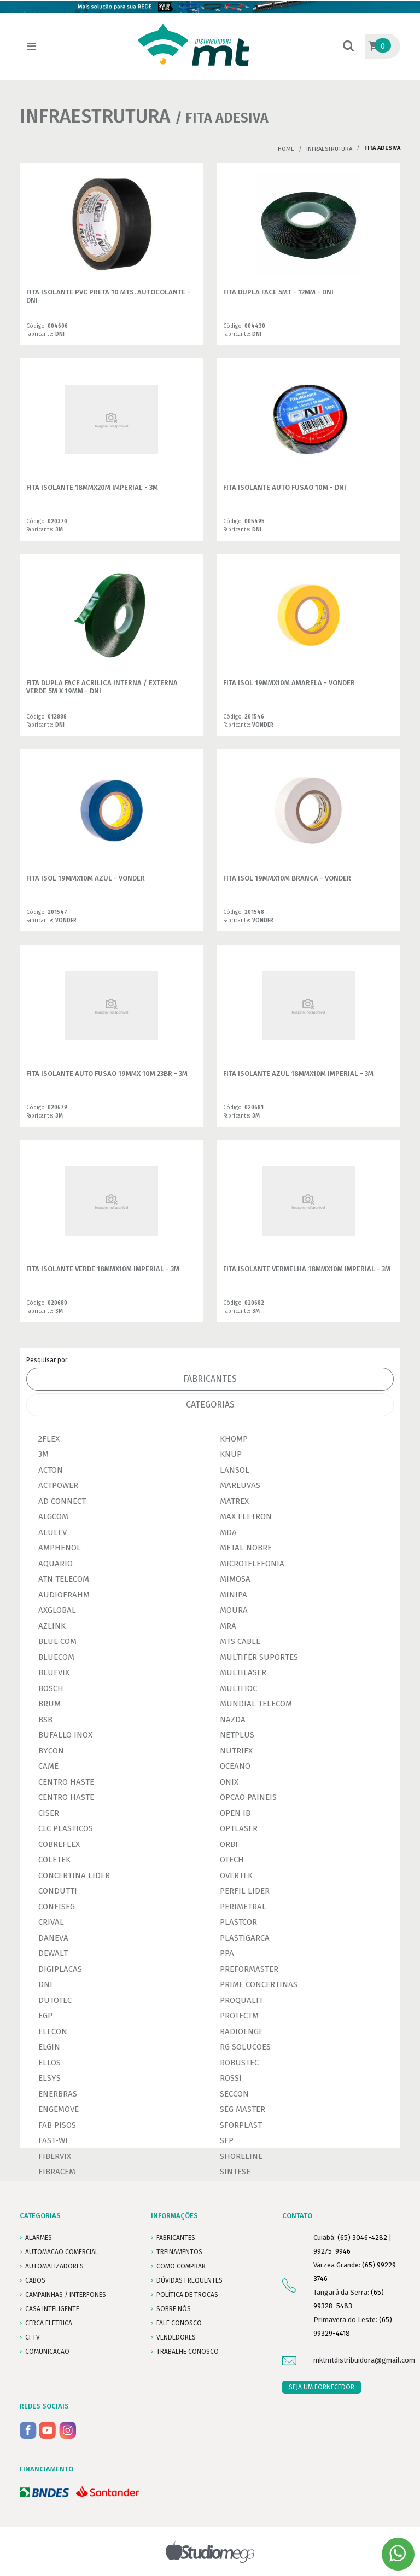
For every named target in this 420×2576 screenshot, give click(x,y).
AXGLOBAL (57, 1610)
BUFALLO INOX (65, 1735)
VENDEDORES (176, 2337)
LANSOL (234, 1470)
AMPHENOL (59, 1548)
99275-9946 (332, 2251)
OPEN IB (235, 1813)
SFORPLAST (241, 2125)
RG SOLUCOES (245, 2047)
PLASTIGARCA (245, 1938)
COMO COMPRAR (181, 2266)
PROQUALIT (241, 2000)
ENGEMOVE (58, 2109)
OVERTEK (236, 1875)
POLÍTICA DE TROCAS (187, 2295)
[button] (348, 47)
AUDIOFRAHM (64, 1595)
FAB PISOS (57, 2125)
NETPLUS (237, 1735)
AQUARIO (55, 1563)
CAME (48, 1766)
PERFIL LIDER (245, 1891)
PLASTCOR (238, 1922)
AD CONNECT (62, 1501)
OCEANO (235, 1766)
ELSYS (49, 2078)
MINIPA (233, 1595)
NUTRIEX (236, 1751)
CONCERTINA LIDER (74, 1875)
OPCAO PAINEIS (248, 1797)
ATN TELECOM (63, 1579)
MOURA (234, 1610)
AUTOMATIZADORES (54, 2266)
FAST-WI (53, 2140)
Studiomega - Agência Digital (210, 2551)
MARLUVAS (240, 1485)
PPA (227, 1953)
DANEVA (53, 1938)
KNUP (231, 1454)
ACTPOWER (58, 1485)
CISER (48, 1813)
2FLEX (49, 1439)
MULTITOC (238, 1688)
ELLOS (49, 2063)
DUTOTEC (55, 2000)
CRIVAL (51, 1922)
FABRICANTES (175, 2238)
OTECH (232, 1860)
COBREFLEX (59, 1844)
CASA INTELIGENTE (52, 2309)
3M (43, 1454)
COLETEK (54, 1860)
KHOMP (234, 1439)
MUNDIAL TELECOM (256, 1704)
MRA (228, 1626)
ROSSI (231, 2078)
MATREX (234, 1501)
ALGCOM (53, 1516)
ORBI (229, 1844)
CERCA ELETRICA (48, 2323)
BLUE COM (57, 1641)
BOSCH (50, 1688)
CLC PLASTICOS (65, 1828)
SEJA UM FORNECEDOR (321, 2387)
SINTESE (235, 2171)
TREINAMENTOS (179, 2252)
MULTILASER (243, 1672)
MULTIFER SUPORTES (259, 1657)
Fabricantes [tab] (210, 1379)
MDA (228, 1532)
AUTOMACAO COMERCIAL (61, 2252)
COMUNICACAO (47, 2351)
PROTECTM (239, 2016)
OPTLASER (239, 1828)
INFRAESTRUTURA (329, 149)
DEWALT (53, 1953)
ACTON (50, 1470)
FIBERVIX (54, 2156)
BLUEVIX (53, 1672)
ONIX (229, 1782)
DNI (45, 1984)
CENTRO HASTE (66, 1782)
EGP (45, 2016)
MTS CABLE (240, 1641)
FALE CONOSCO (179, 2323)
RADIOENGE (241, 2031)
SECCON (234, 2094)
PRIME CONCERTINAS (259, 1984)
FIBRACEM (56, 2171)
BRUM (49, 1704)
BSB (45, 1719)
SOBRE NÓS (173, 2309)
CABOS (35, 2280)
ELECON (52, 2031)
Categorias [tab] (210, 1404)
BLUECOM (56, 1657)
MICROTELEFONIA (252, 1563)
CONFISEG (56, 1907)
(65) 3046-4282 (362, 2237)
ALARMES (38, 2238)
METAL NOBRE (246, 1548)
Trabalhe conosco (187, 2351)
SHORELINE (241, 2156)
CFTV (32, 2337)
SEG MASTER (242, 2109)
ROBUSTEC (239, 2063)
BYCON (51, 1751)
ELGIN (49, 2047)
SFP (227, 2140)
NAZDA (233, 1719)
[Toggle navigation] (31, 46)
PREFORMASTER (249, 1969)
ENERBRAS (57, 2094)
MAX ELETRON (246, 1516)
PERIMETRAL (243, 1907)
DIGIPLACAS (60, 1969)
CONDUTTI (57, 1891)
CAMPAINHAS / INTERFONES (65, 2295)
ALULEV (52, 1532)
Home (286, 149)
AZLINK (52, 1626)
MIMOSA (235, 1579)
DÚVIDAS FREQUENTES (189, 2280)
